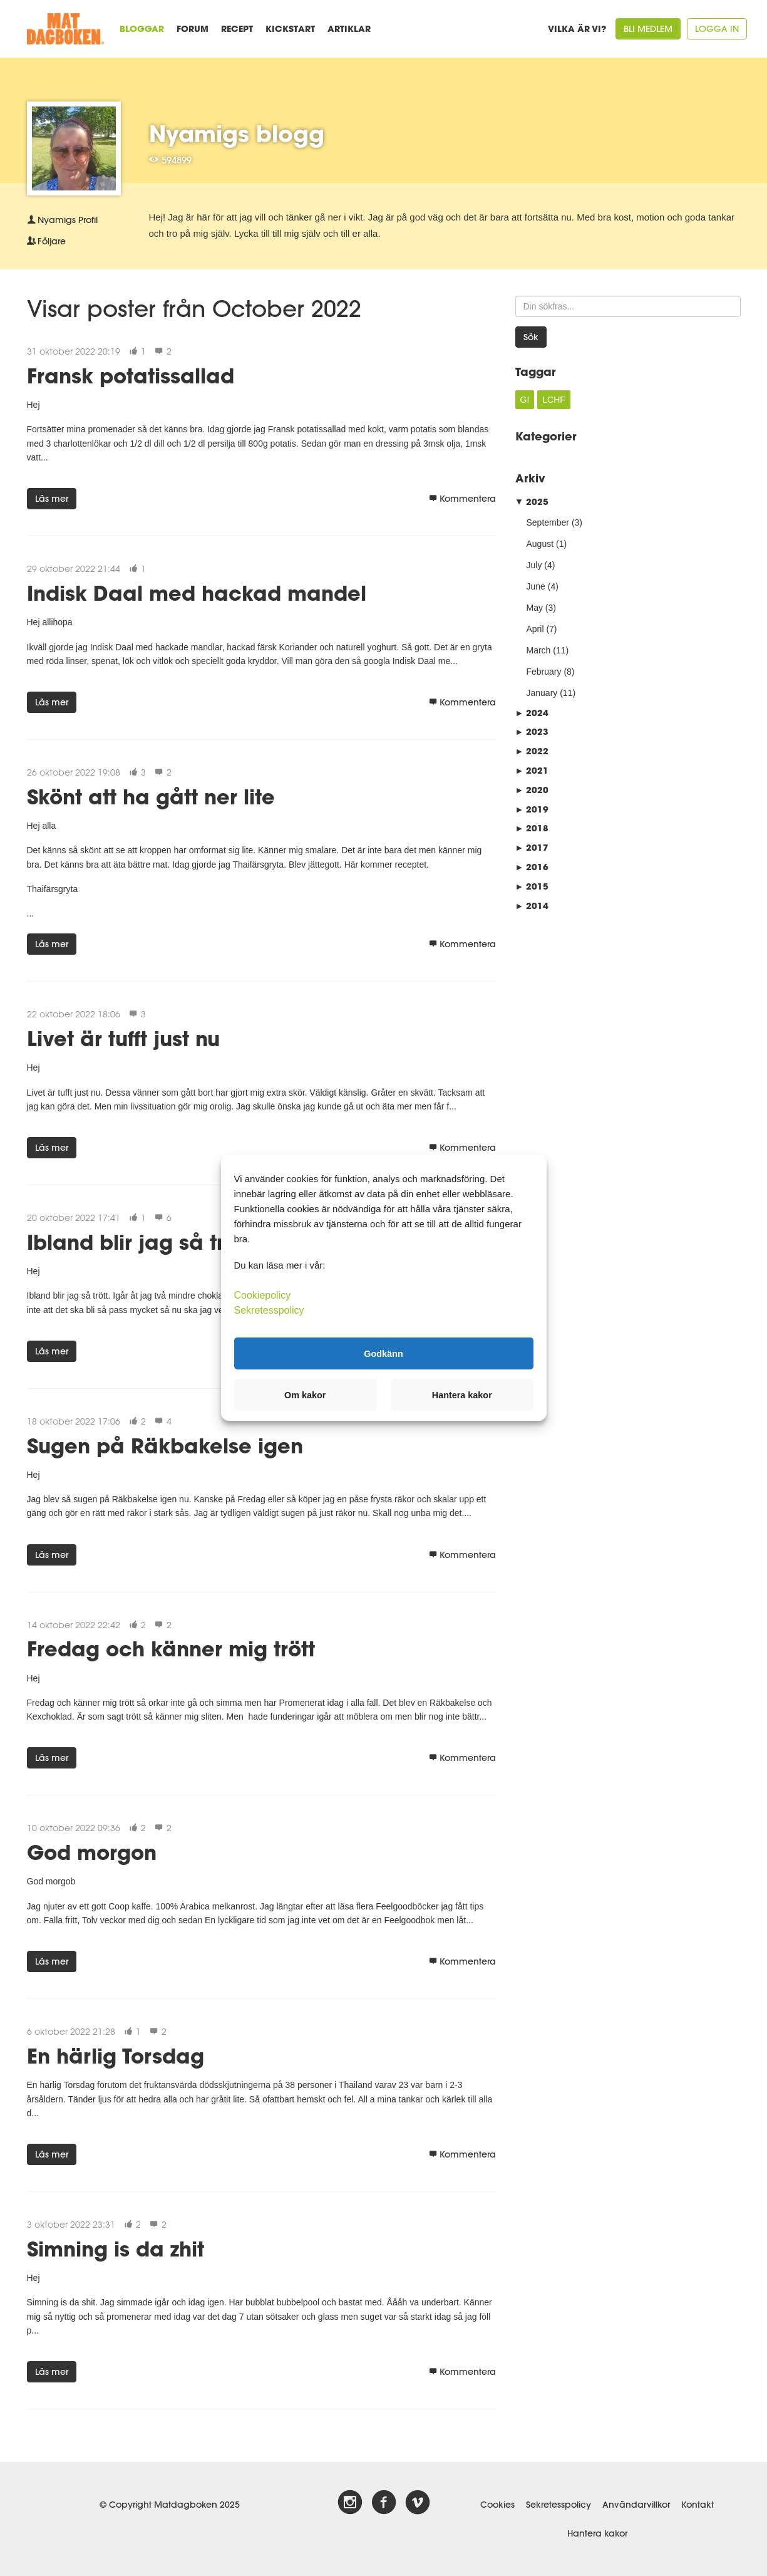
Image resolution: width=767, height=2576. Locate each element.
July (534, 565)
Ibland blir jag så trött (139, 1241)
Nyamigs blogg (236, 133)
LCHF (553, 400)
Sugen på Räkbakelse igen (165, 1445)
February (544, 672)
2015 (532, 886)
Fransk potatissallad (130, 375)
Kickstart (290, 28)
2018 (532, 828)
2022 (532, 751)
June (536, 586)
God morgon (92, 1852)
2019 (532, 809)
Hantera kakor (597, 2533)
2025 (532, 501)
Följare (46, 241)
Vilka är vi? (577, 28)
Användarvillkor (636, 2504)
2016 (532, 867)
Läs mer (51, 498)
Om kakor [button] (305, 1395)
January (542, 693)
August (540, 544)
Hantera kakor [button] (462, 1395)
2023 (532, 731)
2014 (532, 905)
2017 (532, 847)
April (535, 629)
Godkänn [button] (383, 1353)
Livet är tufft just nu (123, 1038)
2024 (532, 713)
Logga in (717, 28)
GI (525, 400)
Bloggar (142, 28)
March (539, 650)
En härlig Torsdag (115, 2055)
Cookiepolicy (262, 1295)
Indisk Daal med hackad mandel (196, 592)
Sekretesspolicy (558, 2504)
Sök (530, 337)
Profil (62, 220)
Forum (192, 28)
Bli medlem (648, 28)
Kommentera (462, 498)
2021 (532, 770)
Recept (237, 28)
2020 (532, 790)
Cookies (497, 2504)
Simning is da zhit (115, 2248)
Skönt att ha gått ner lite (151, 796)
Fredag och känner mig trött (171, 1648)
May (535, 608)
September (548, 522)
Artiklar (349, 28)
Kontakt (697, 2504)
